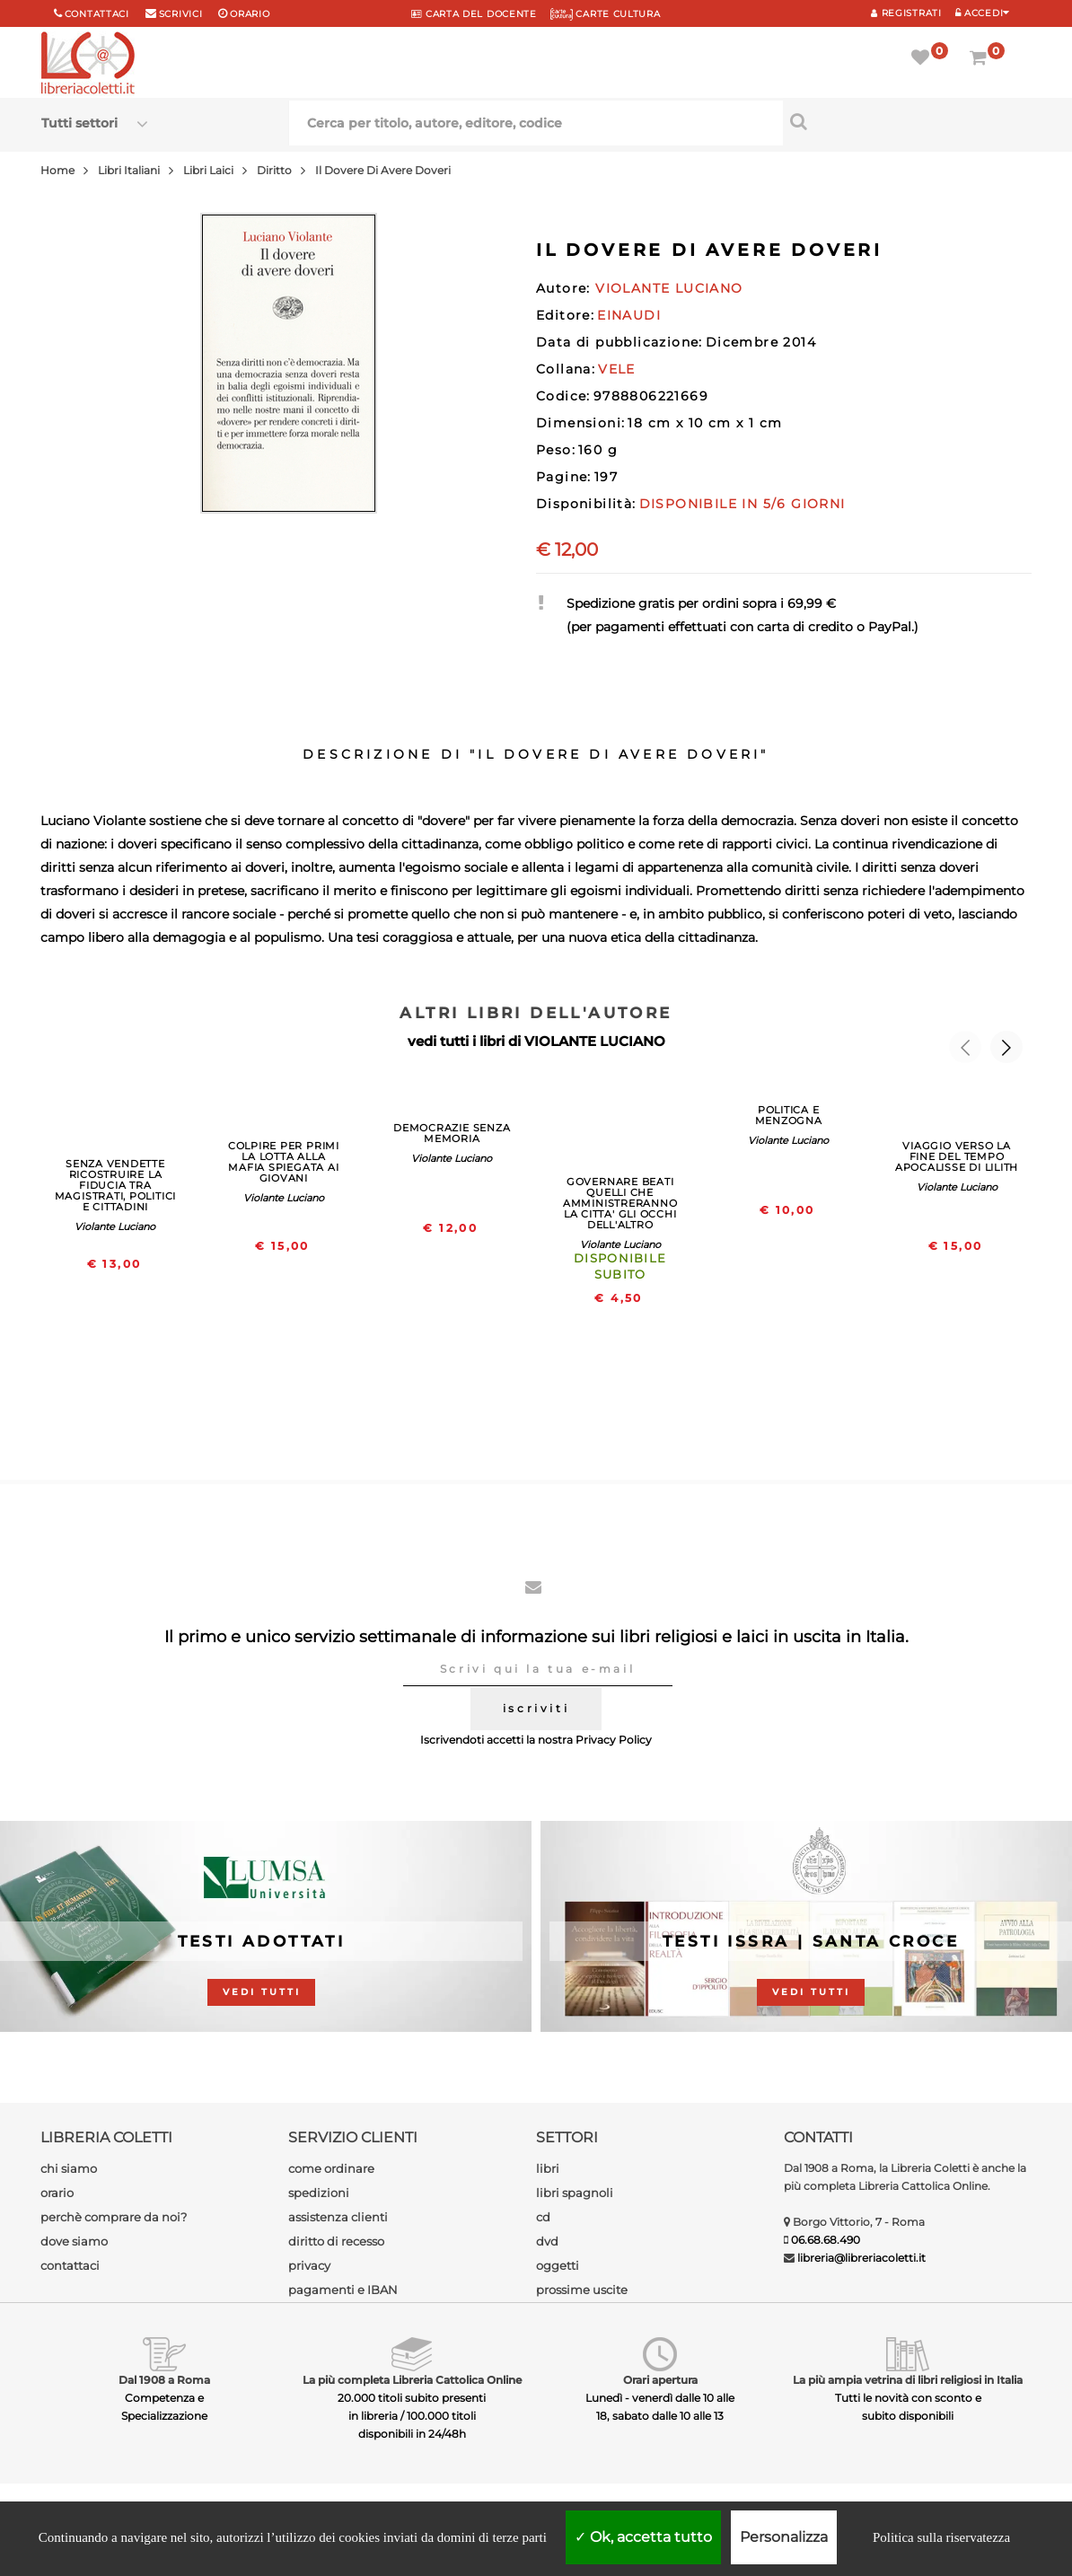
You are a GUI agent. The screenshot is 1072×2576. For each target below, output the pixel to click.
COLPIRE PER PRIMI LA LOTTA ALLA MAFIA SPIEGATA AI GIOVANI (283, 1161)
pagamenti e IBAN (343, 2289)
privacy (309, 2265)
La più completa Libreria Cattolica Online (412, 2380)
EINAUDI (629, 315)
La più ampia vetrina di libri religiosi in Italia (908, 2380)
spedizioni (318, 2192)
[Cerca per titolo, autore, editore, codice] (906, 121)
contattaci (70, 2265)
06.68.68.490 (825, 2239)
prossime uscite (582, 2289)
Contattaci (97, 14)
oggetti (557, 2265)
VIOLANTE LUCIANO (594, 1041)
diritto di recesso (336, 2241)
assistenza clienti (338, 2217)
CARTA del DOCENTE (473, 14)
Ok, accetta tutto (643, 2536)
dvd (547, 2241)
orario (249, 14)
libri (547, 2168)
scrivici (181, 14)
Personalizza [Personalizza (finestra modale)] (784, 2536)
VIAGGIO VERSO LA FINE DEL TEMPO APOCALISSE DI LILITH (956, 1156)
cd (543, 2217)
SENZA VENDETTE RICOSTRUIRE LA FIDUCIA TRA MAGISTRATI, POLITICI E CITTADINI (115, 1185)
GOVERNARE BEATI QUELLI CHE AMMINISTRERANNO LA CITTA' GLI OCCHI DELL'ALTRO (620, 1203)
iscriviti (536, 1708)
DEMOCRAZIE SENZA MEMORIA (451, 1133)
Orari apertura (660, 2380)
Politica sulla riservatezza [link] (941, 2537)
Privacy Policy (614, 1739)
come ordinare (331, 2168)
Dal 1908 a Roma (164, 2380)
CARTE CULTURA (605, 14)
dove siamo (74, 2241)
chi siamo (68, 2168)
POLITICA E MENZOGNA (788, 1115)
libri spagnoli (574, 2192)
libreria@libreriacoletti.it (861, 2257)
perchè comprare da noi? (113, 2217)
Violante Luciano (115, 1226)
